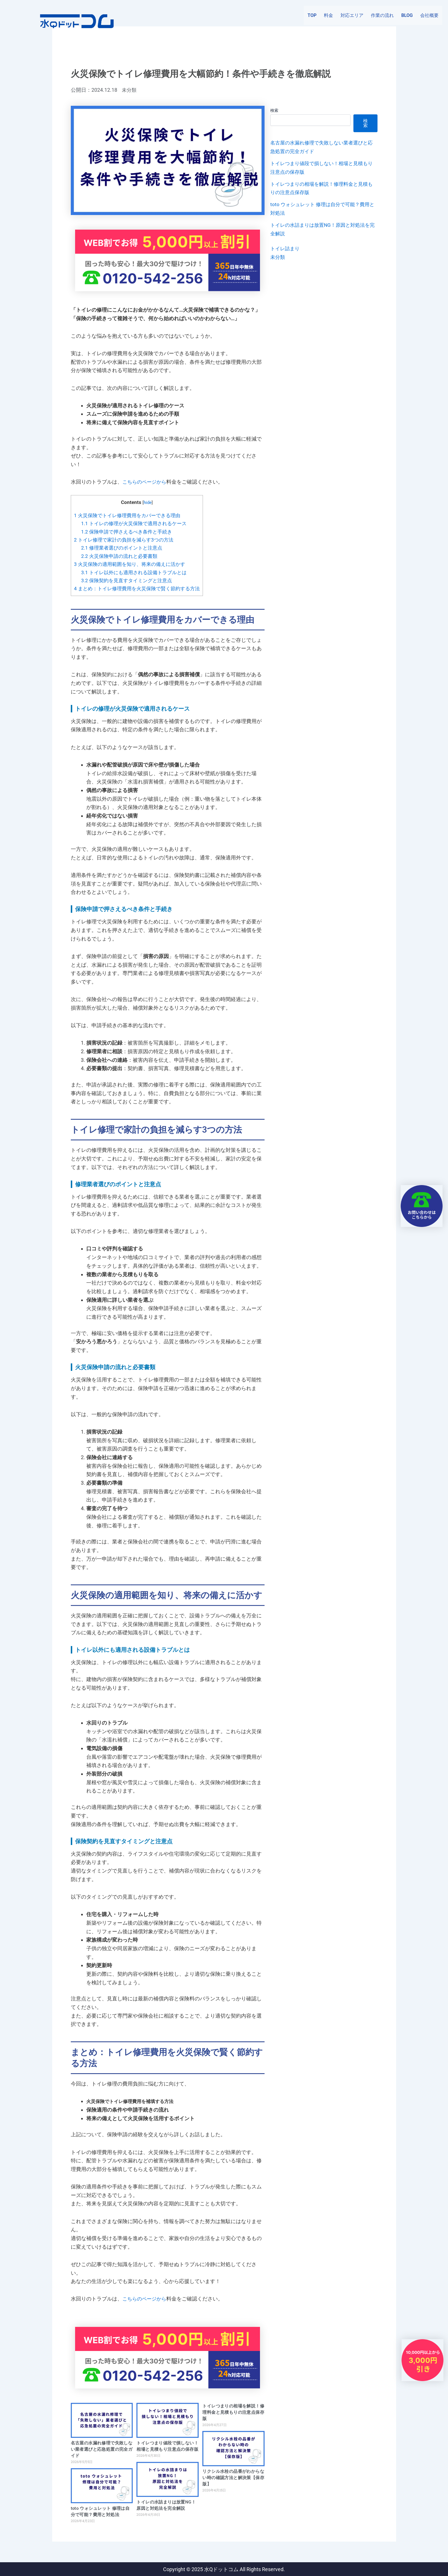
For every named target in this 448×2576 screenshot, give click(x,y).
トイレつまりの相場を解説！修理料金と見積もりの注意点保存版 (233, 2412)
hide (148, 502)
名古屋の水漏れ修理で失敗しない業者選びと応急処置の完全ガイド (102, 2449)
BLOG (407, 16)
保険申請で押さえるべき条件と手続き (126, 531)
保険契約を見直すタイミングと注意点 (126, 580)
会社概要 (429, 16)
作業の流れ (382, 16)
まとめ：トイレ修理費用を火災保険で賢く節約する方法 (137, 588)
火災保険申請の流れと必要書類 (119, 556)
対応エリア (352, 16)
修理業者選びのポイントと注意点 (121, 547)
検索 (274, 110)
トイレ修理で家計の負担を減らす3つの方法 (123, 539)
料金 (328, 16)
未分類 (129, 90)
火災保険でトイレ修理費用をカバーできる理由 (127, 515)
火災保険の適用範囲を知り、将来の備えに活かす (129, 564)
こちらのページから (145, 482)
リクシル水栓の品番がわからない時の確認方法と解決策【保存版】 (233, 2477)
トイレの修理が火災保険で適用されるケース (134, 523)
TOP (312, 16)
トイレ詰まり (285, 248)
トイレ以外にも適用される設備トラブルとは (134, 572)
